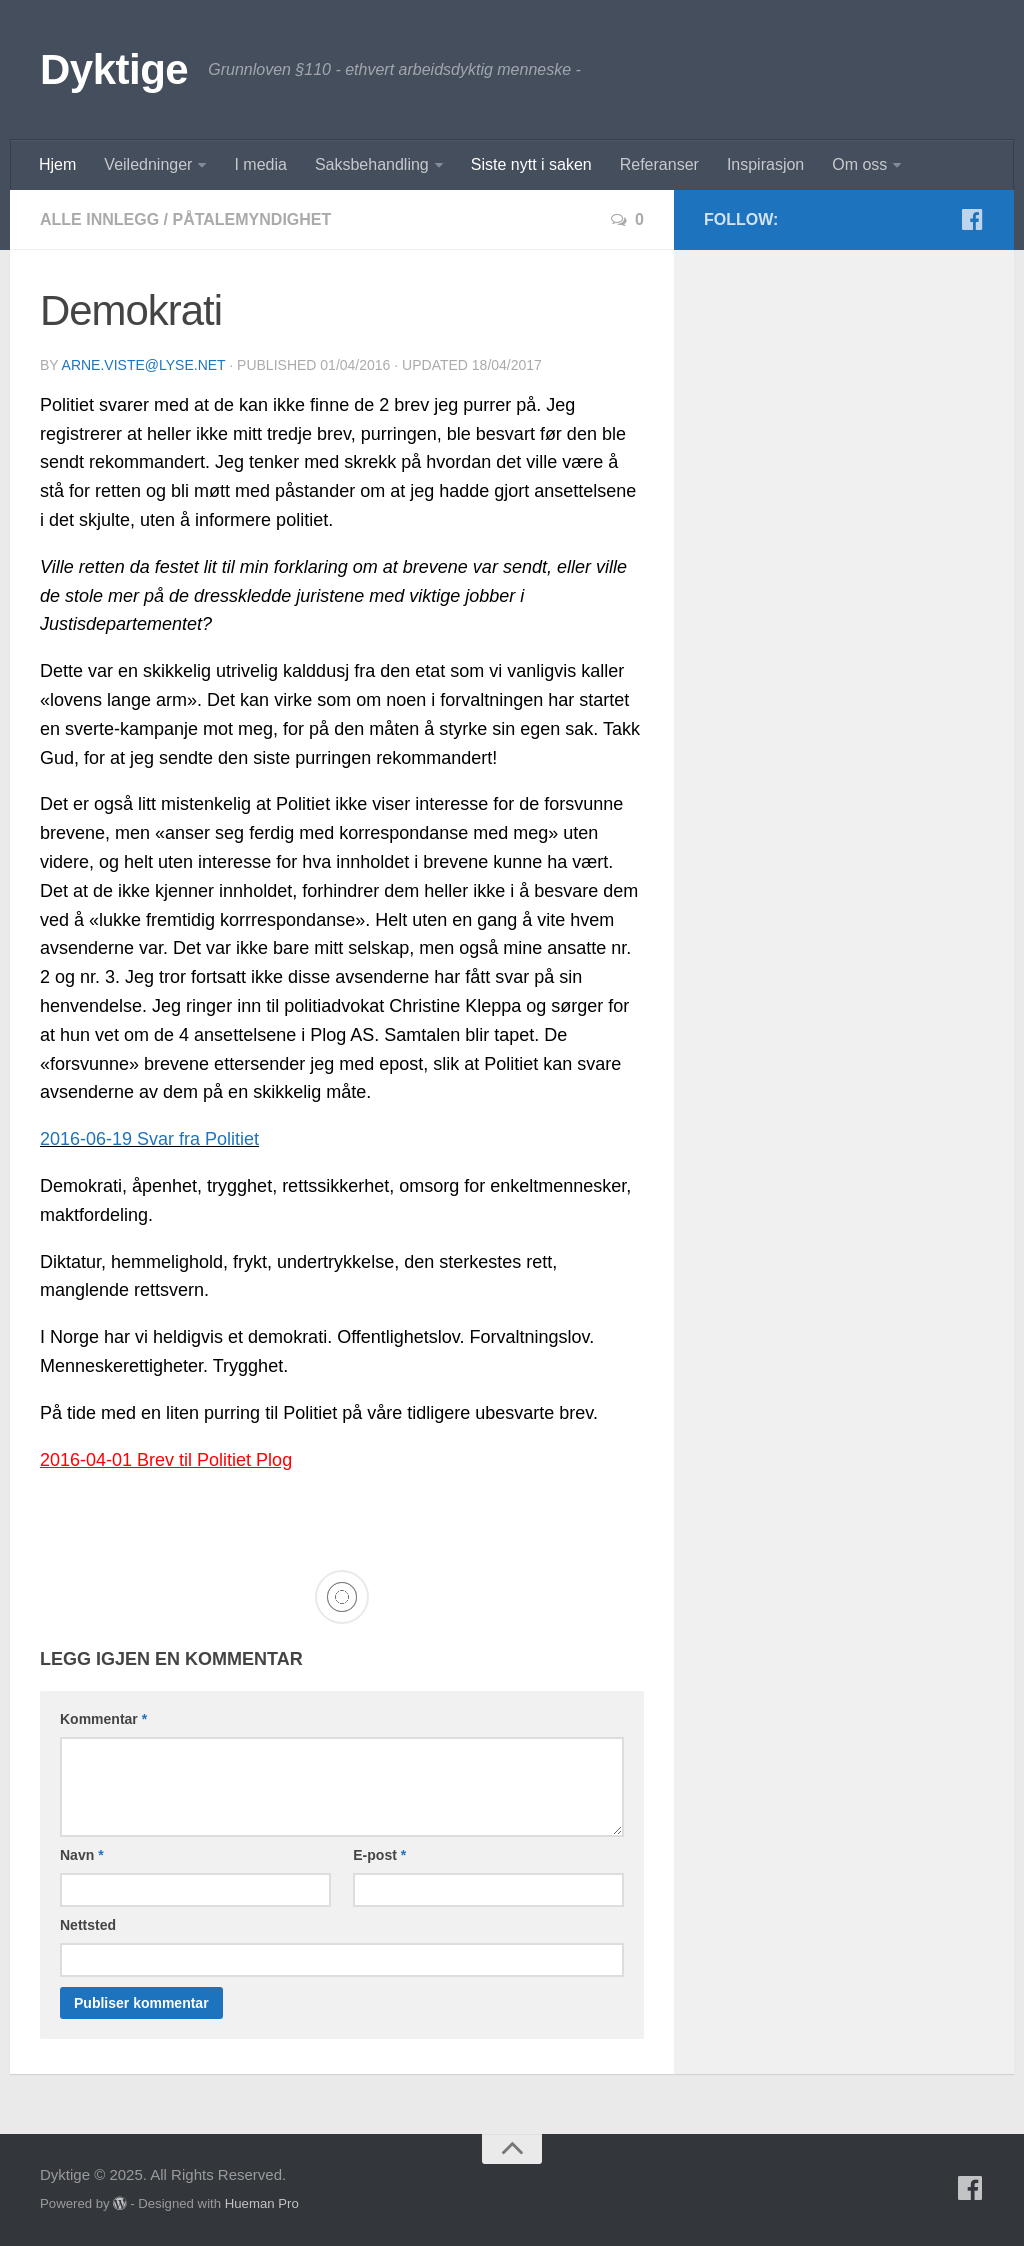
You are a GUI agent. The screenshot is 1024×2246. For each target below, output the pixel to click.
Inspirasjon (765, 164)
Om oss (859, 164)
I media (260, 164)
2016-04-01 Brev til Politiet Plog (166, 1460)
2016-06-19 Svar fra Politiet (149, 1139)
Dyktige (114, 69)
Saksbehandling (372, 164)
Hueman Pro (262, 2203)
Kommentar (103, 1719)
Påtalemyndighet (251, 219)
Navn (82, 1855)
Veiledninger (148, 164)
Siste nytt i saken (531, 164)
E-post (379, 1855)
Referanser (659, 164)
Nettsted (88, 1925)
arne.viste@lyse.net (144, 365)
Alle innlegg (99, 219)
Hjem (57, 164)
